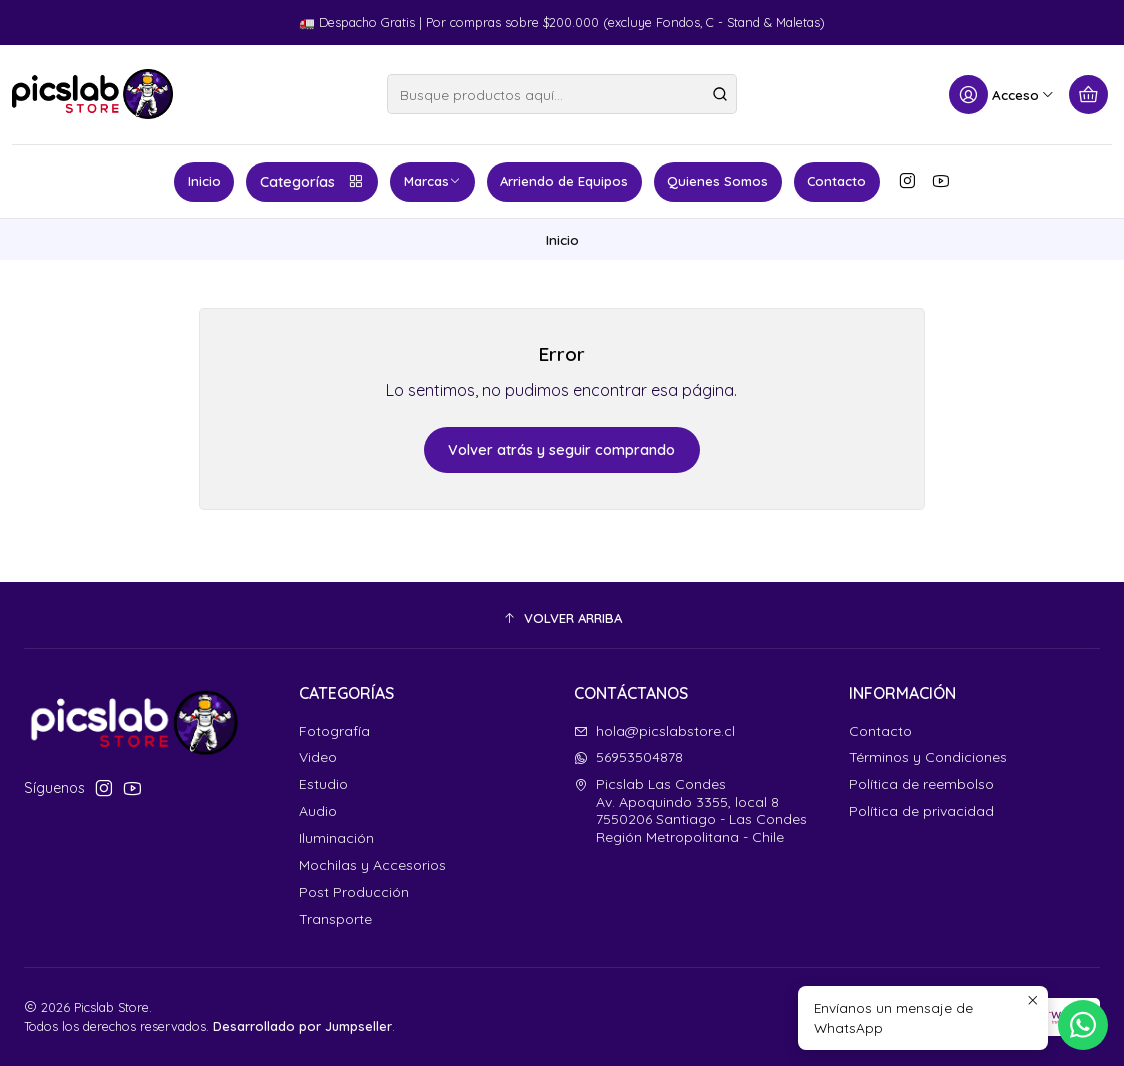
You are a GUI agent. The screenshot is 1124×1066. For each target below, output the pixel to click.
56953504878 (628, 757)
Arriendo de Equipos (564, 181)
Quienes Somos (717, 181)
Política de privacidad (921, 811)
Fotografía (334, 731)
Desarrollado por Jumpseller (302, 1026)
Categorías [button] (312, 182)
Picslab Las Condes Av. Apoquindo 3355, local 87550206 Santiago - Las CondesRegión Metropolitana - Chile (690, 810)
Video (318, 757)
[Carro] (1088, 94)
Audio (318, 811)
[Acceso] (1002, 94)
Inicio (204, 181)
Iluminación (336, 838)
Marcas (432, 181)
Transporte (335, 919)
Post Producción (354, 892)
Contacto (836, 181)
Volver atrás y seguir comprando (561, 450)
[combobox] (562, 94)
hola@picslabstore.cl (654, 731)
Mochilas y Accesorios (372, 865)
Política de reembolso (921, 784)
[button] (562, 618)
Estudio (323, 784)
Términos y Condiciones (928, 757)
